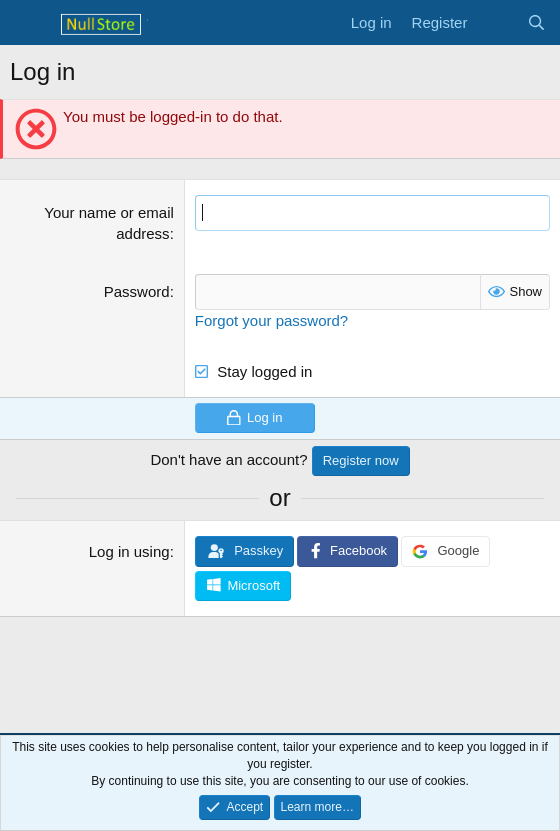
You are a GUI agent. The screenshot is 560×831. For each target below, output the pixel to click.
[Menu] (27, 23)
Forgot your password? (271, 320)
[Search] (536, 22)
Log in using (129, 551)
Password (137, 291)
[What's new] (496, 22)
